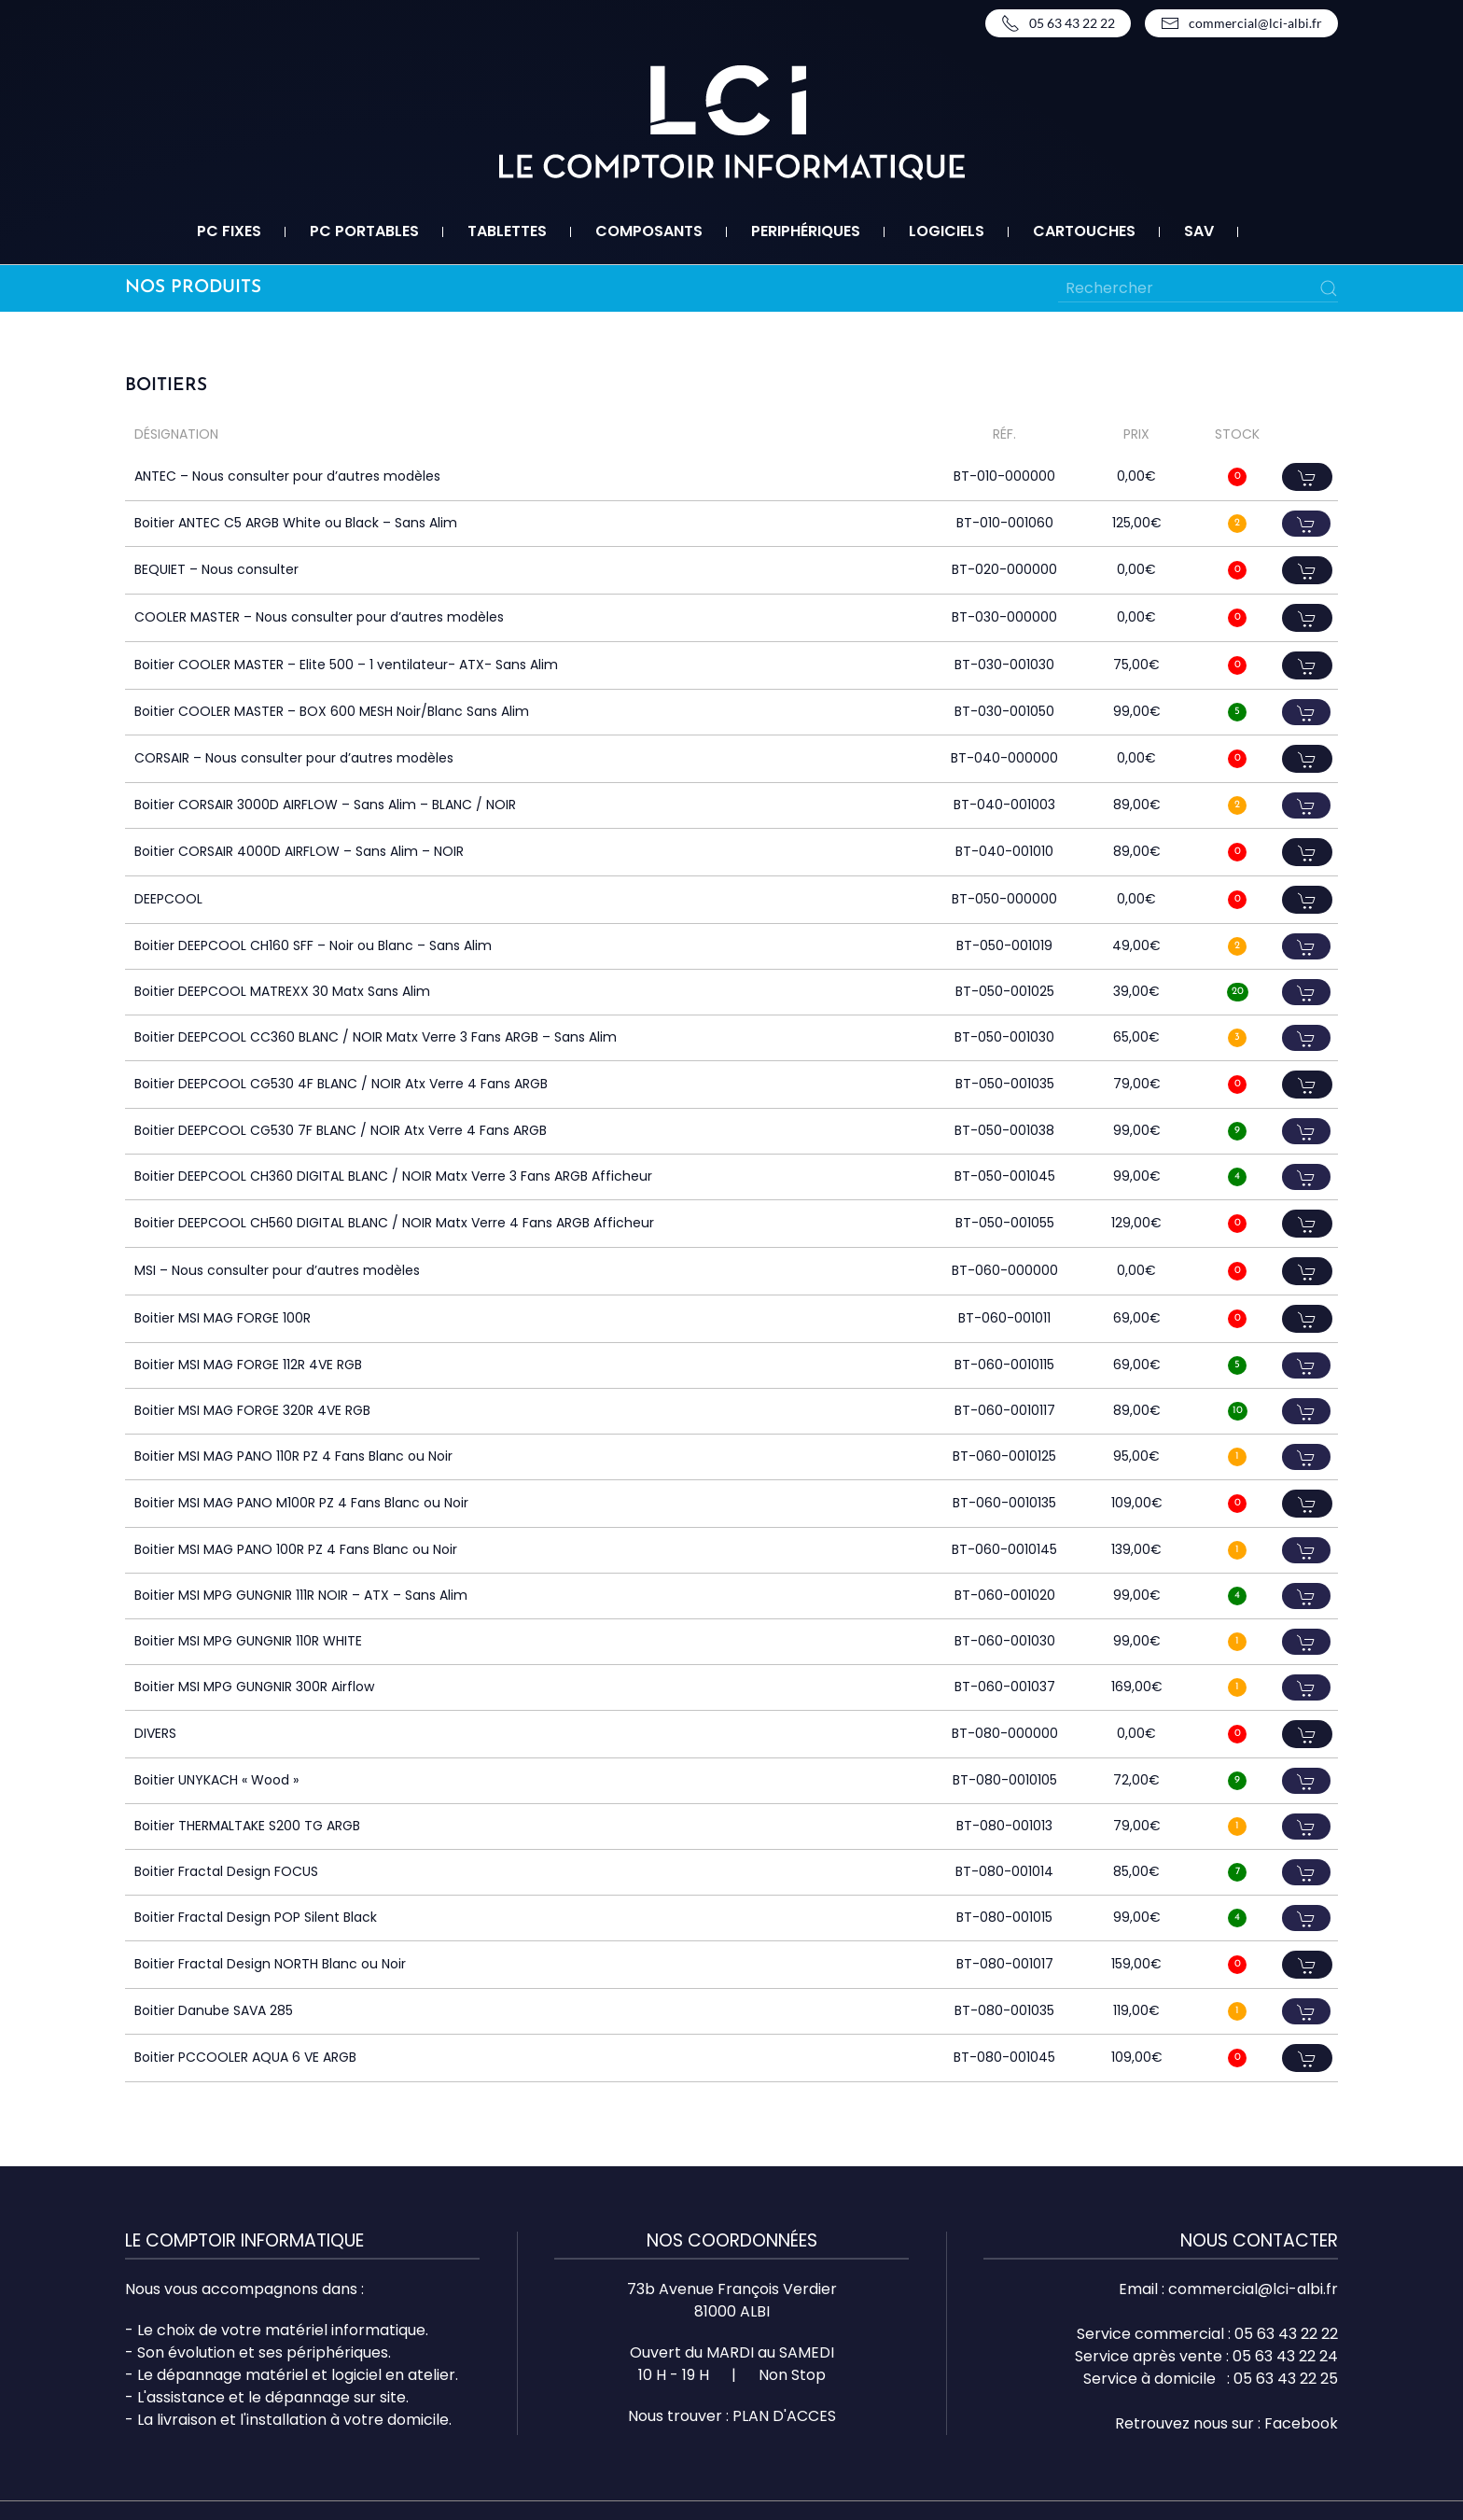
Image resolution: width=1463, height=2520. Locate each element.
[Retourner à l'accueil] (732, 122)
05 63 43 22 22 (1058, 23)
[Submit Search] (1328, 288)
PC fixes (229, 231)
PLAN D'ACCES (784, 2416)
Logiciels (946, 231)
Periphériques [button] (805, 231)
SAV (1199, 231)
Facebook (1301, 2423)
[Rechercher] (1198, 288)
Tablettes (507, 231)
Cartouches (1084, 231)
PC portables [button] (364, 231)
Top (1418, 2475)
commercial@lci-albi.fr (1241, 23)
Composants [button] (649, 231)
